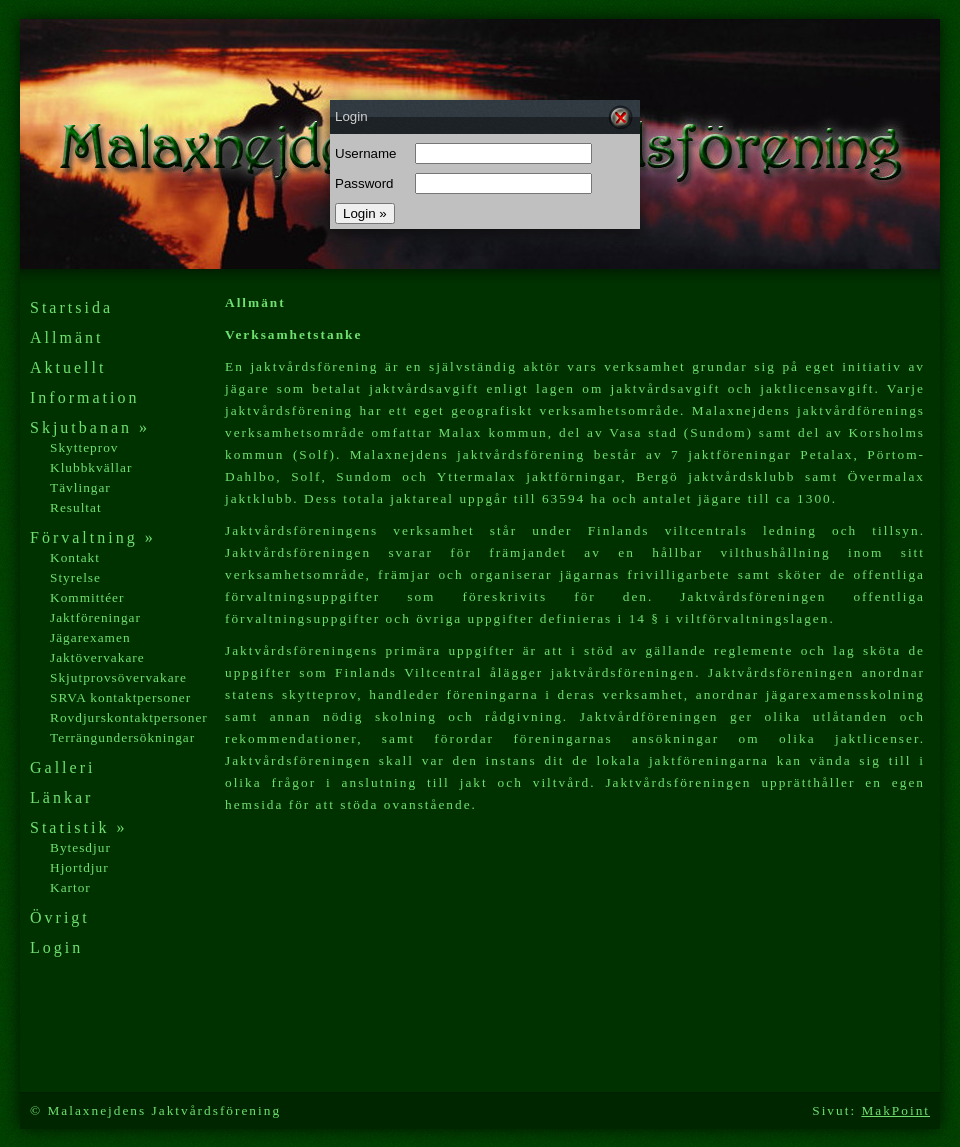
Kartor (70, 887)
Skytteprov (84, 447)
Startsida (71, 307)
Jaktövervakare (97, 657)
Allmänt (66, 337)
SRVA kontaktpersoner (120, 697)
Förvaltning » (93, 537)
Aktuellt (68, 367)
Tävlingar (80, 487)
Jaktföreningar (95, 617)
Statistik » (78, 827)
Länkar (61, 797)
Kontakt (75, 557)
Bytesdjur (80, 847)
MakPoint (895, 1110)
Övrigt (60, 917)
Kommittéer (87, 597)
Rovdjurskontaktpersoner (129, 717)
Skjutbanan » (90, 427)
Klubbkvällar (91, 467)
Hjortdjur (79, 867)
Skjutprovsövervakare (118, 677)
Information (84, 397)
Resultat (76, 507)
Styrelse (75, 577)
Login (56, 947)
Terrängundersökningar (122, 737)
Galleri (62, 767)
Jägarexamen (90, 637)
